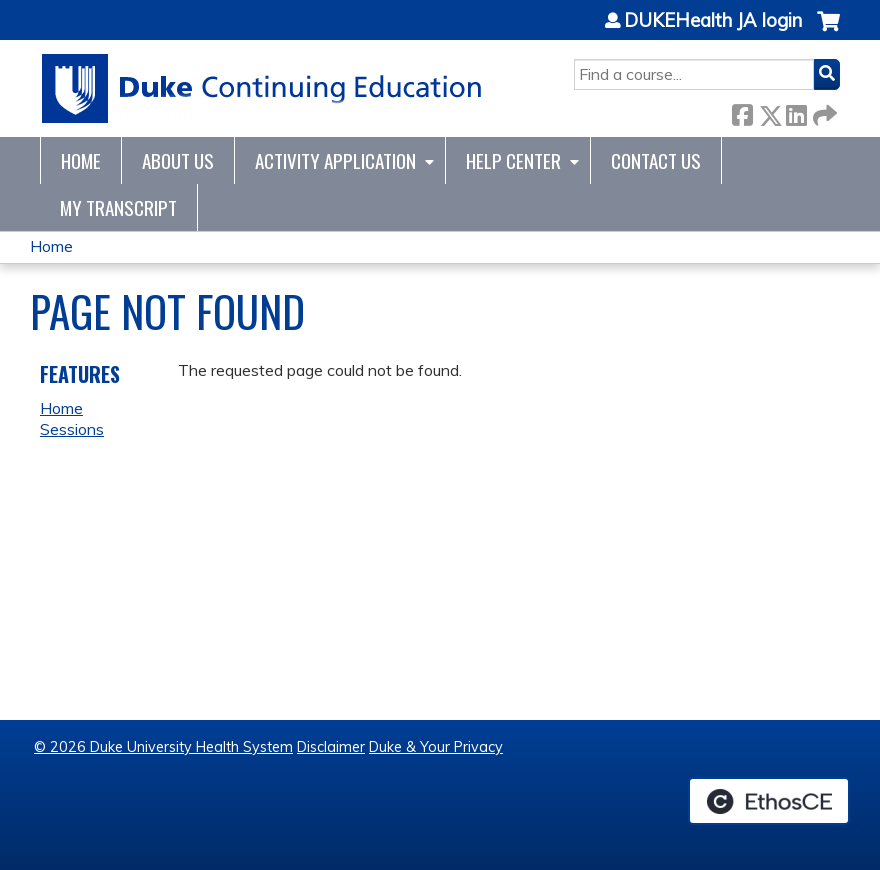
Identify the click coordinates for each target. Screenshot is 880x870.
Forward (823, 111)
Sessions (72, 429)
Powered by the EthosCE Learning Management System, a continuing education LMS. (769, 801)
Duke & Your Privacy (436, 747)
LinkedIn (796, 111)
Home (81, 160)
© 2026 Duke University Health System (163, 747)
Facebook (742, 111)
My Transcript (118, 207)
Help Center (513, 160)
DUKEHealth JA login (713, 21)
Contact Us (656, 160)
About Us (178, 160)
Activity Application (335, 160)
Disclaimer (331, 747)
